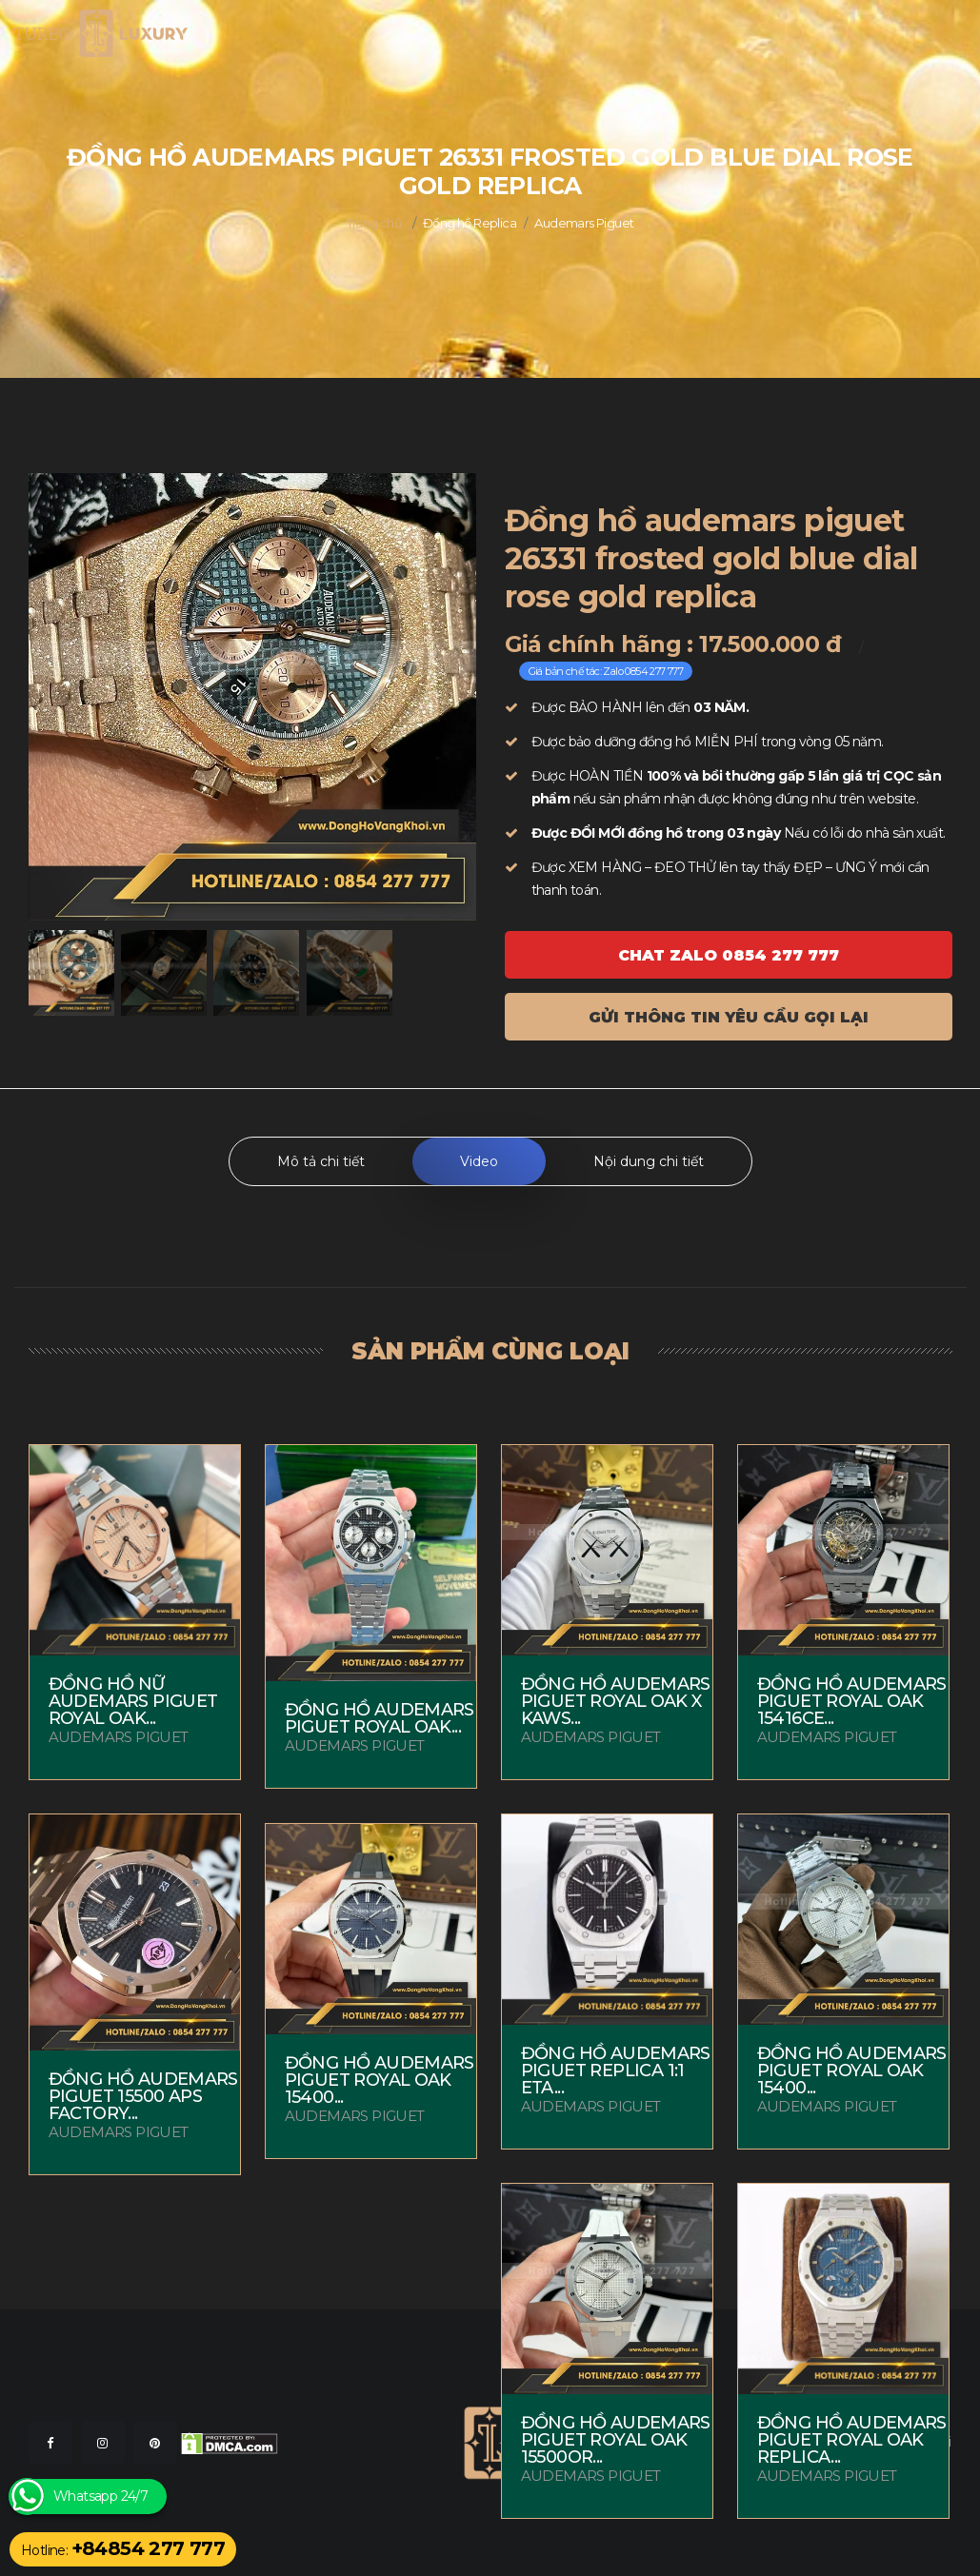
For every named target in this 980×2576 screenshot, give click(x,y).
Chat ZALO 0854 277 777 (728, 955)
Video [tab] (479, 1161)
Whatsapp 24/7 (100, 2496)
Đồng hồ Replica (469, 222)
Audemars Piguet (583, 222)
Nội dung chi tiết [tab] (648, 1161)
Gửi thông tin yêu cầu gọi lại (729, 1017)
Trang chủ (375, 222)
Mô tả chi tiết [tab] (321, 1161)
